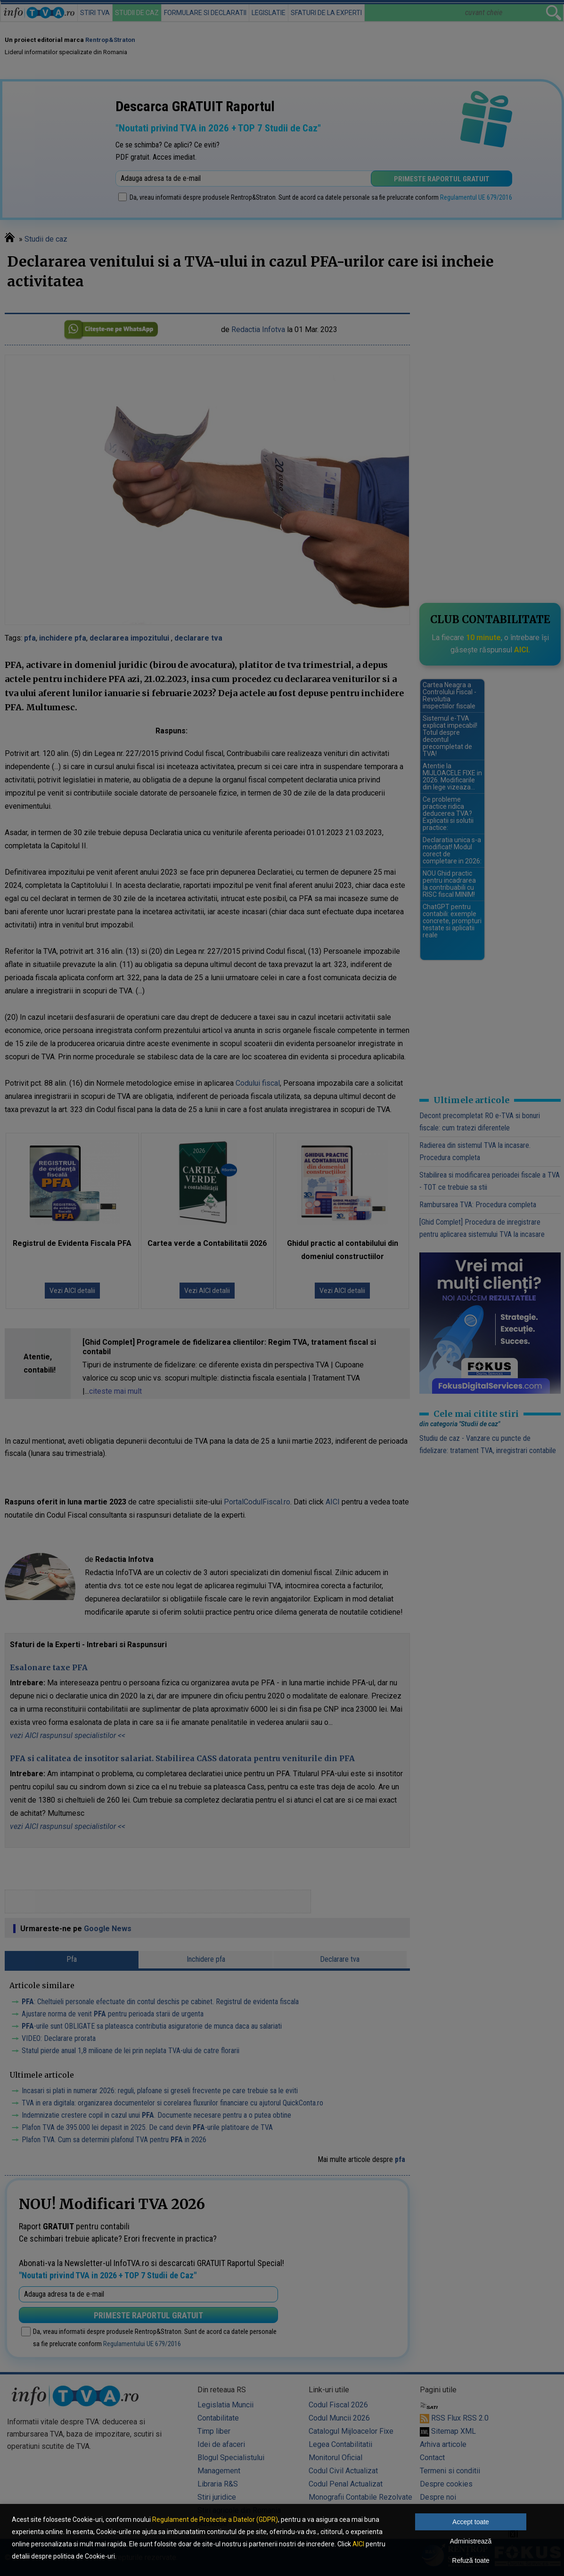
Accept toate (470, 2522)
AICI (358, 2544)
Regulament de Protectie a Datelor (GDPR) (215, 2519)
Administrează (471, 2541)
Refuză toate (470, 2560)
